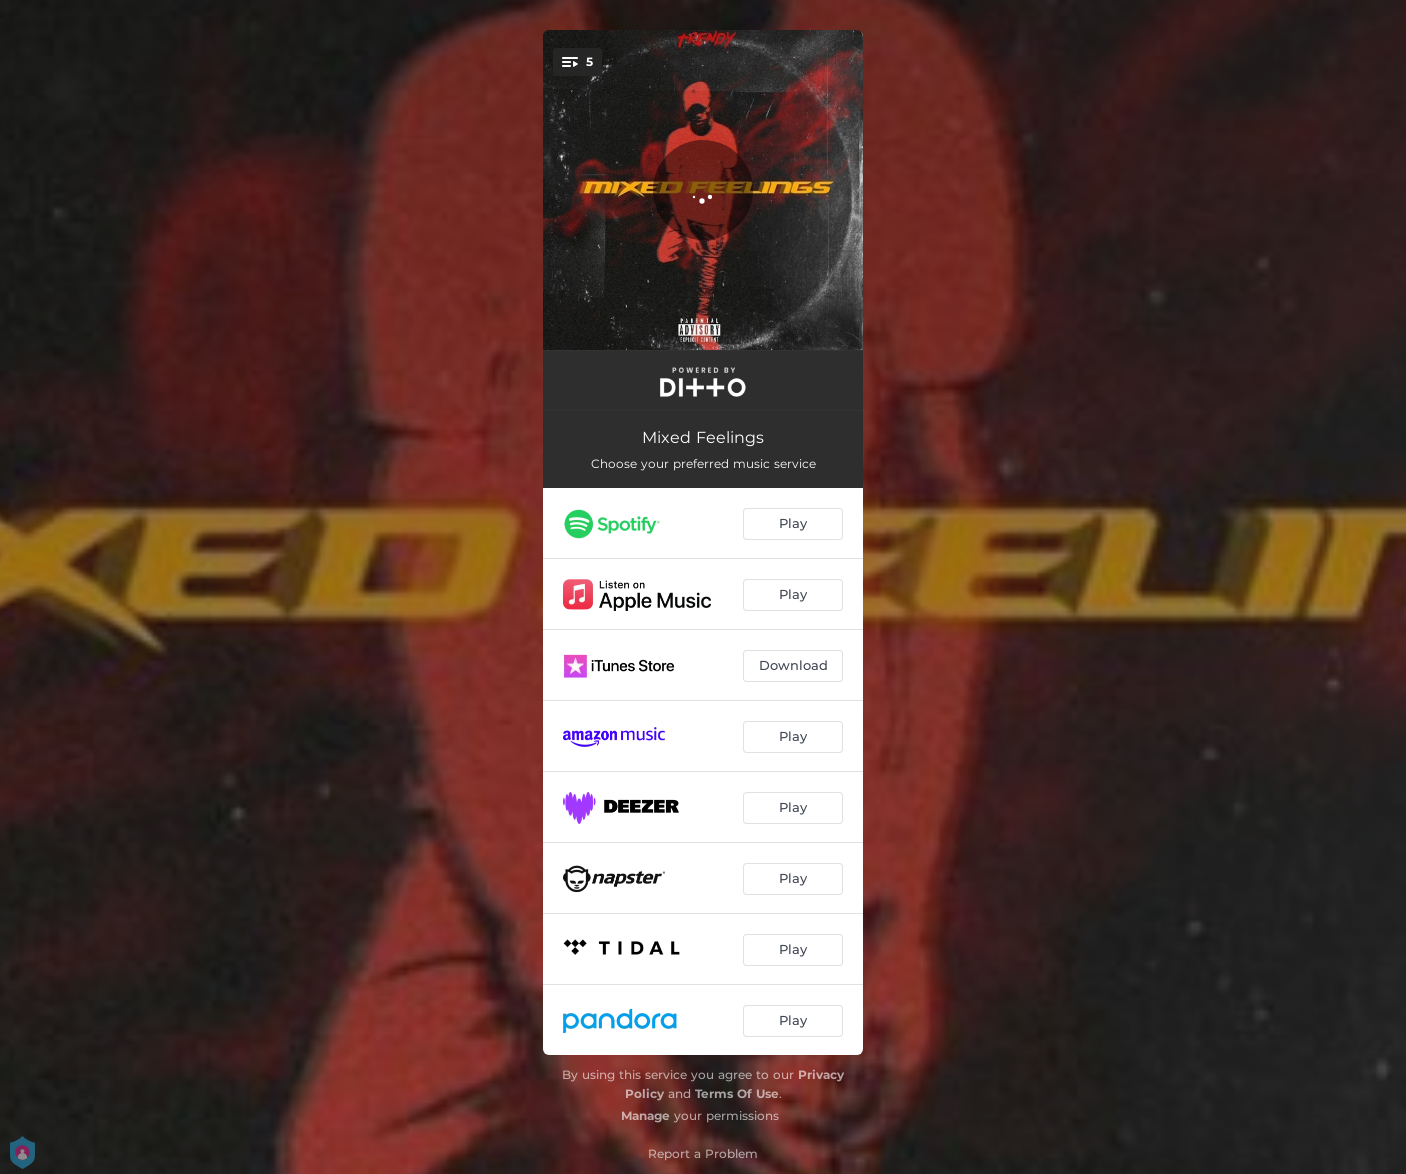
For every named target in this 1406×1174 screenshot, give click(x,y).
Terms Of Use (737, 1093)
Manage (645, 1115)
